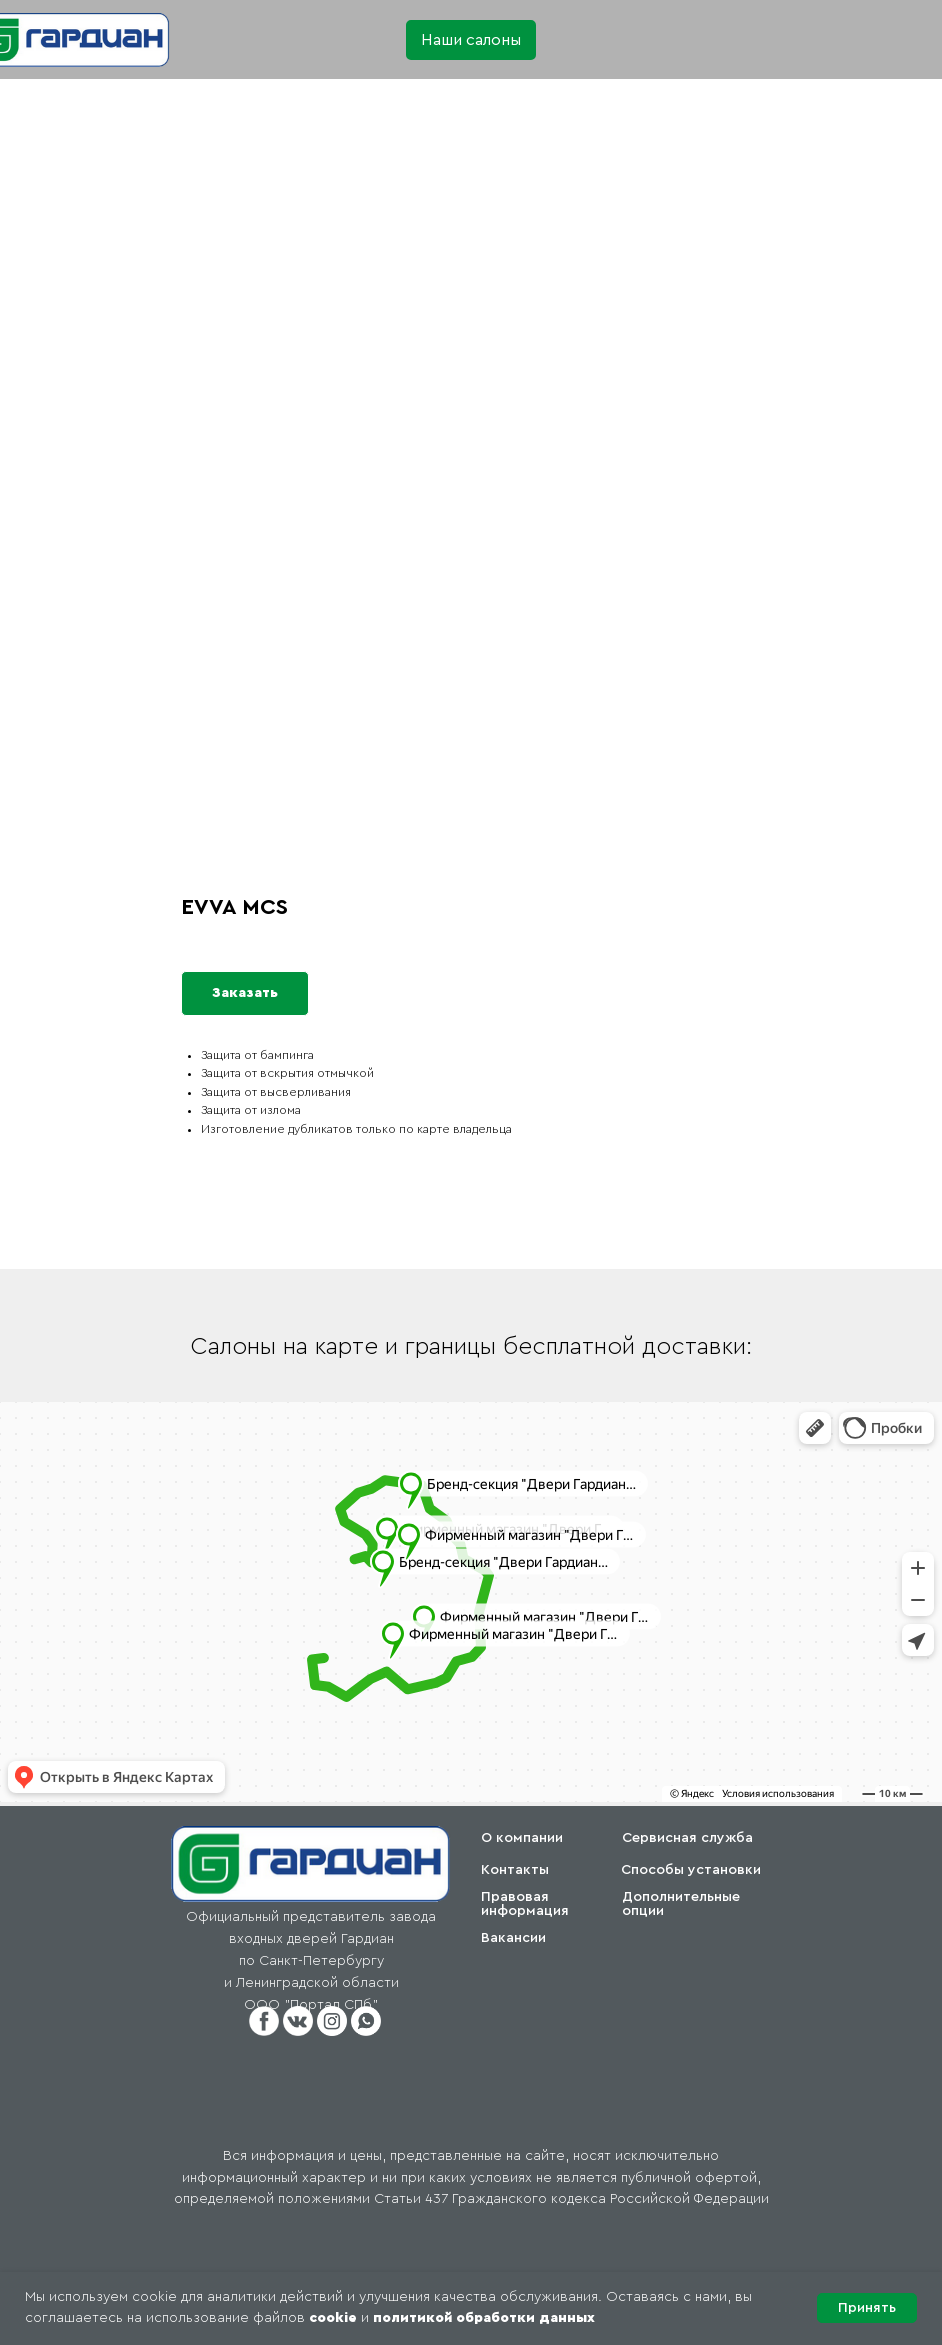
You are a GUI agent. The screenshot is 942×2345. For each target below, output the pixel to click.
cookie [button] (333, 2318)
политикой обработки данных (484, 2318)
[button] (471, 40)
